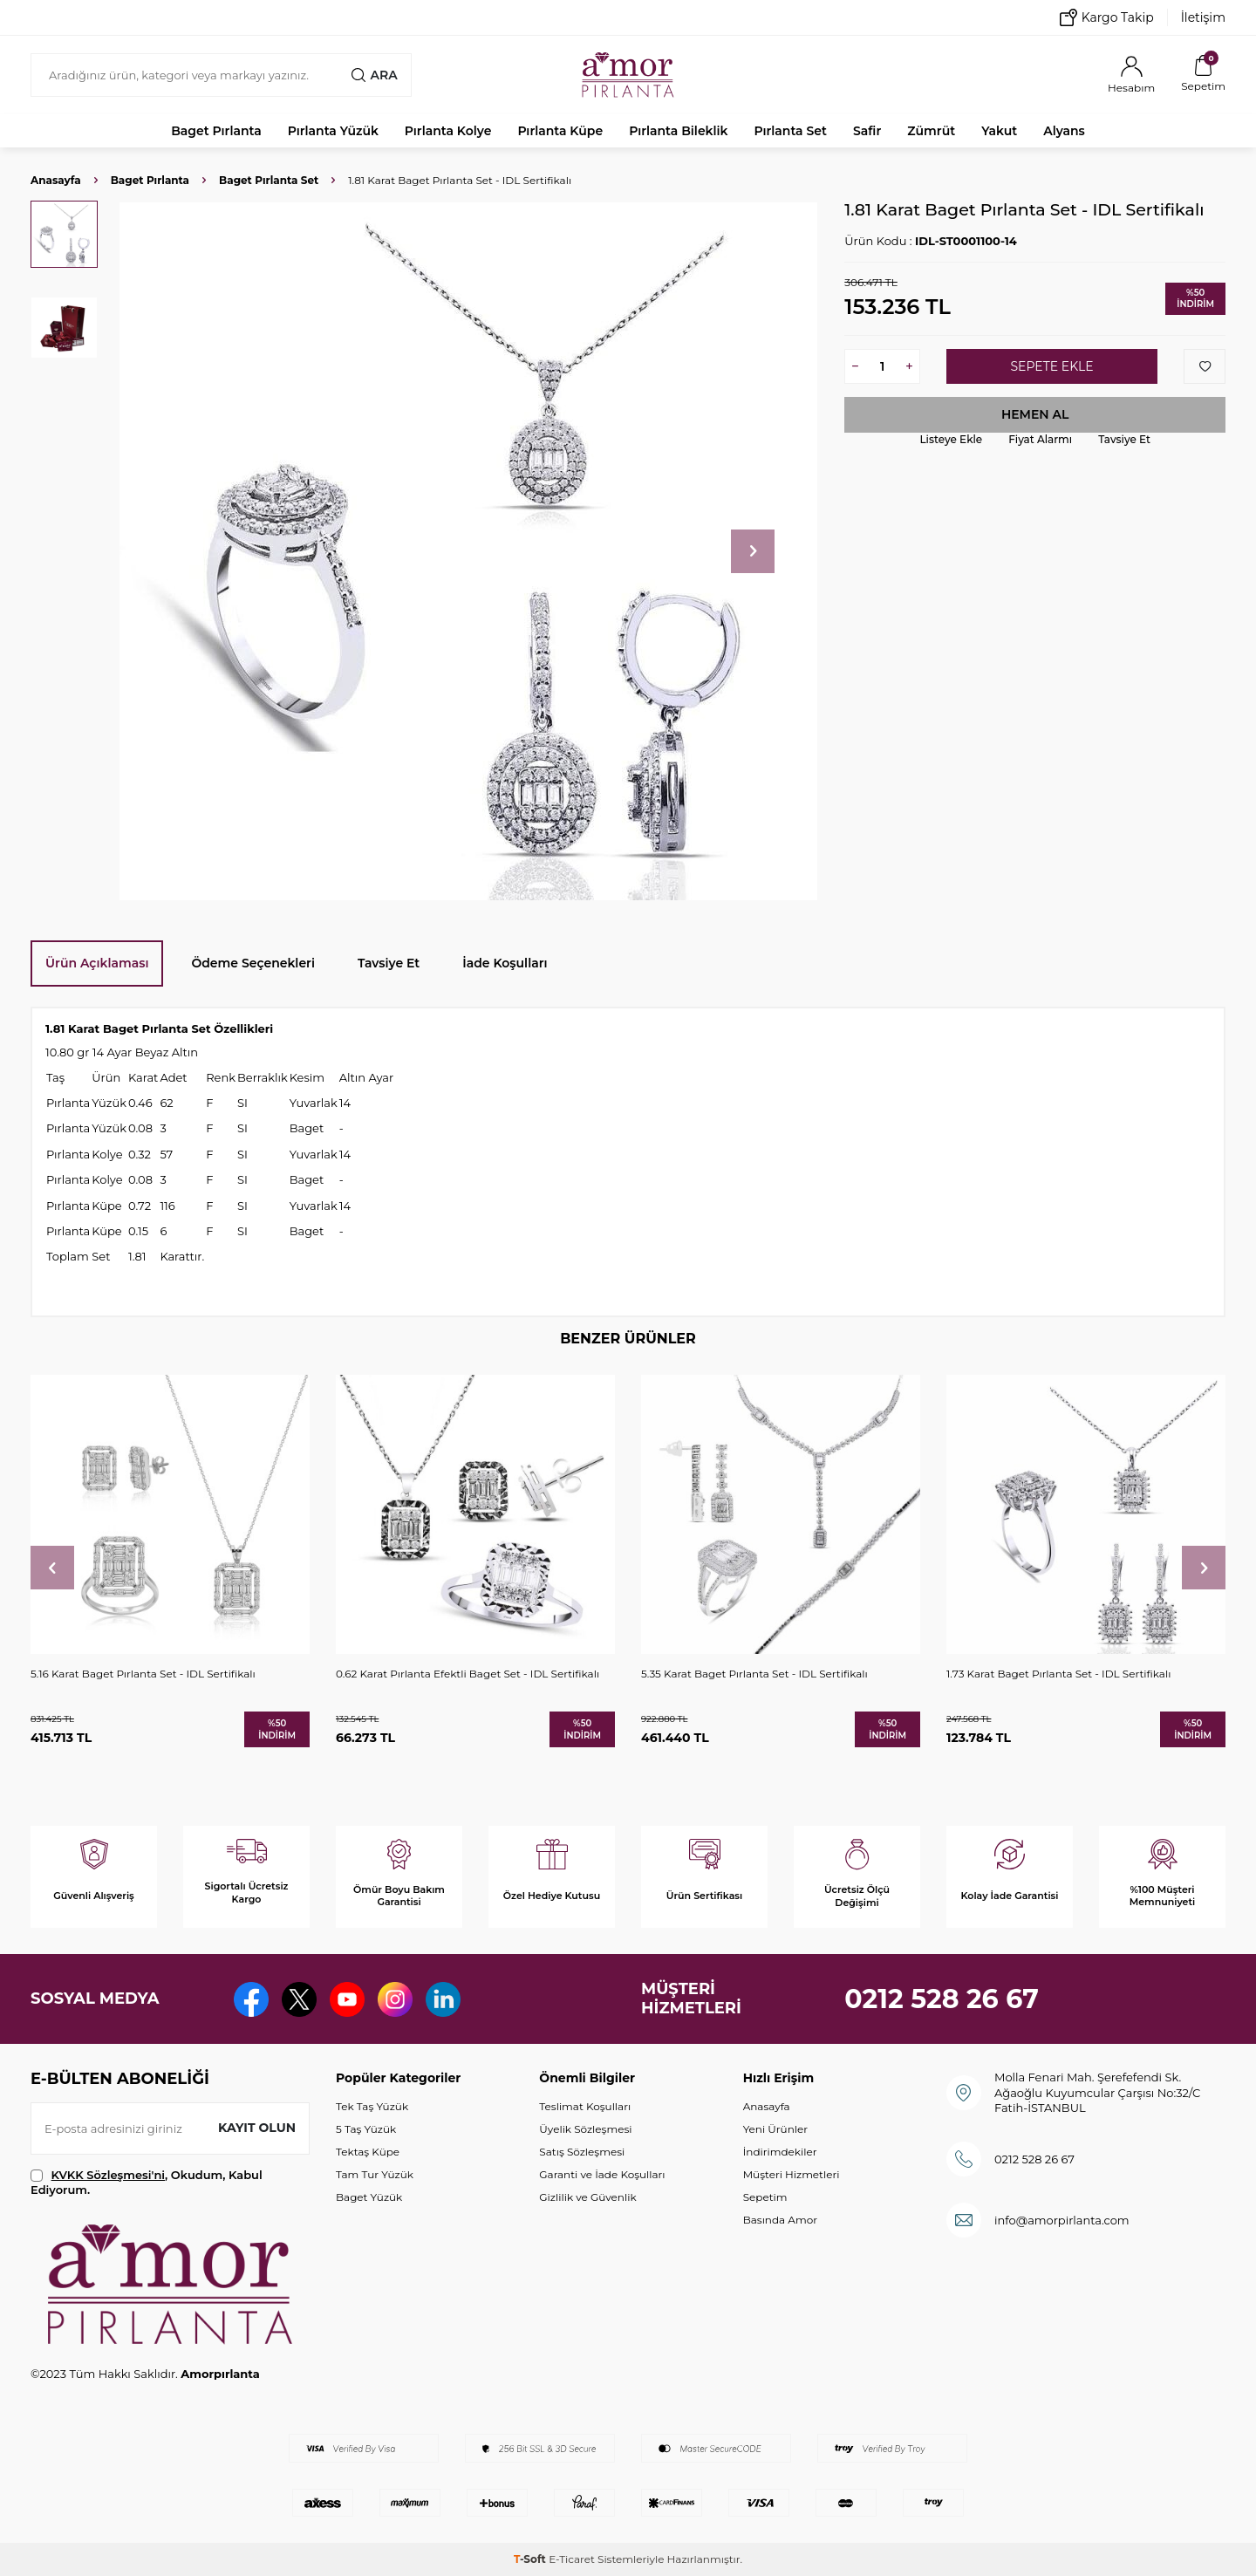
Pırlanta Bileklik (678, 131)
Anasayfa (56, 180)
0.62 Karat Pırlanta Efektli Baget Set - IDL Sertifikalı (467, 1673)
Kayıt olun (257, 2127)
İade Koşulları (504, 963)
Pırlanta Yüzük (333, 131)
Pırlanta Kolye (448, 131)
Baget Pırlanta (216, 131)
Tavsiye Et (1124, 439)
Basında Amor (780, 2219)
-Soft (531, 2559)
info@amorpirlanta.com (1062, 2220)
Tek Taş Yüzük (372, 2106)
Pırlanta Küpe (560, 131)
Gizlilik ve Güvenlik (587, 2197)
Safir (867, 131)
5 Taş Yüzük (366, 2128)
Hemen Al (1035, 414)
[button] (753, 551)
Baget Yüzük (369, 2197)
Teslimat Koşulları (585, 2106)
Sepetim (765, 2197)
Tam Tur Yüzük (374, 2174)
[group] (468, 551)
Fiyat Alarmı (1040, 439)
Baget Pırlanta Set (268, 180)
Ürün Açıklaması (96, 963)
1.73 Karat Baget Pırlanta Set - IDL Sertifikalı (1058, 1673)
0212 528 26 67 (941, 1999)
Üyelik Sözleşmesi (585, 2128)
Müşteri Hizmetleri (791, 2174)
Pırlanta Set (790, 131)
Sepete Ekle (1051, 366)
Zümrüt (931, 131)
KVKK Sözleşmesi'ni (108, 2175)
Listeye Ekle (950, 439)
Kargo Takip (1107, 17)
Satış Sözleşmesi (582, 2151)
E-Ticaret (572, 2559)
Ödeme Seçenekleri (253, 963)
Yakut (999, 131)
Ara (374, 75)
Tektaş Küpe (367, 2151)
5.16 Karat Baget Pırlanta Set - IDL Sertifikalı (143, 1673)
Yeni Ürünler (775, 2128)
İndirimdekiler (780, 2151)
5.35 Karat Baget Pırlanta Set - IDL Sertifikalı (754, 1673)
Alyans (1064, 131)
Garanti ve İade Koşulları (602, 2174)
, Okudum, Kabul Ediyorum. (147, 2182)
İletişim (1203, 17)
